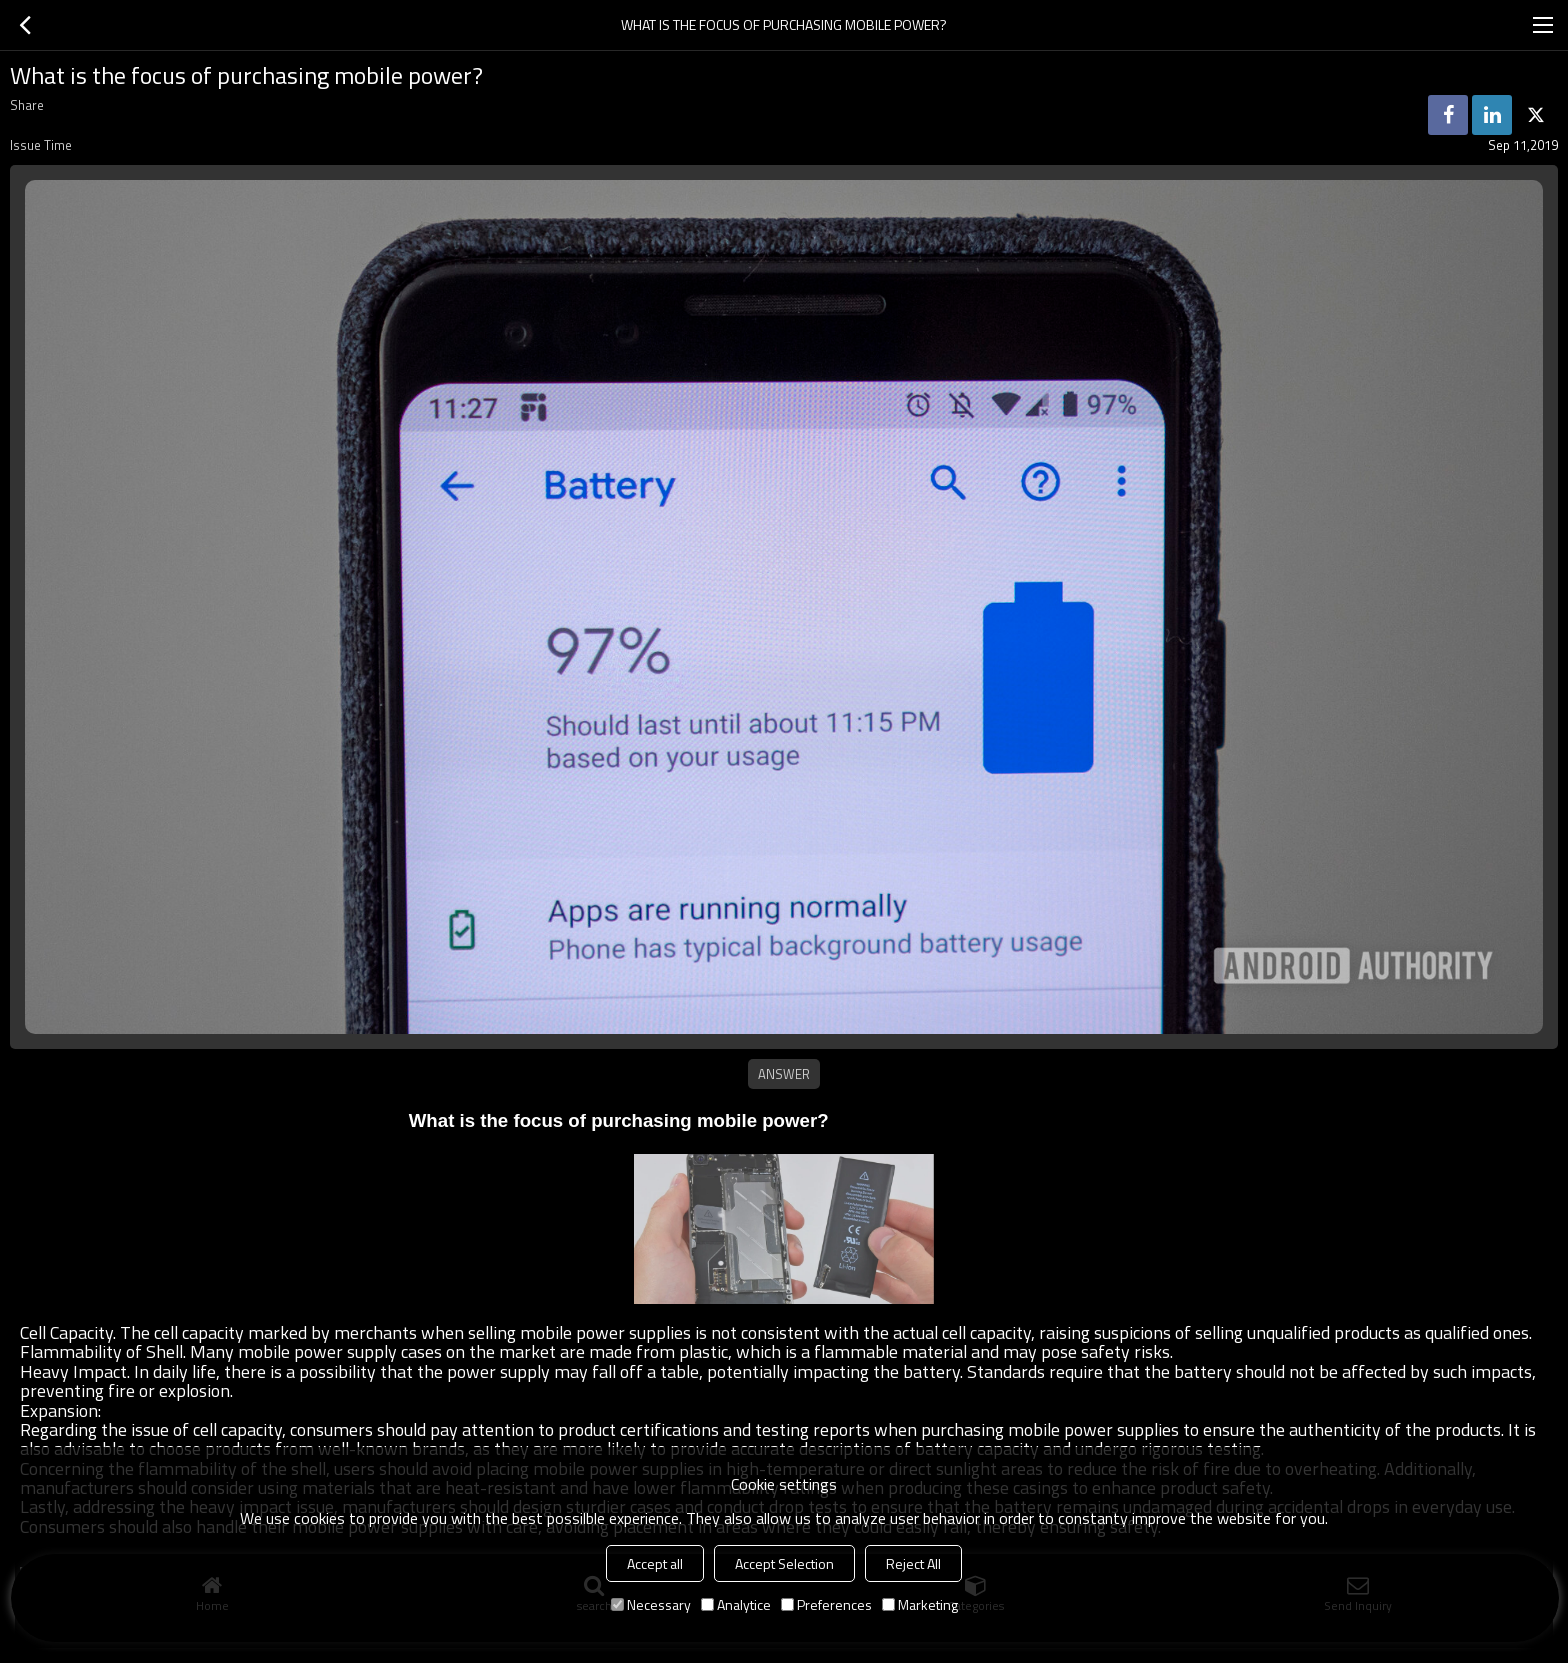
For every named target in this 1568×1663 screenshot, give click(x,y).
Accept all (655, 1563)
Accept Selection (784, 1563)
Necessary (651, 1604)
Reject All (913, 1563)
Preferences (826, 1604)
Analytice (736, 1604)
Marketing (920, 1604)
